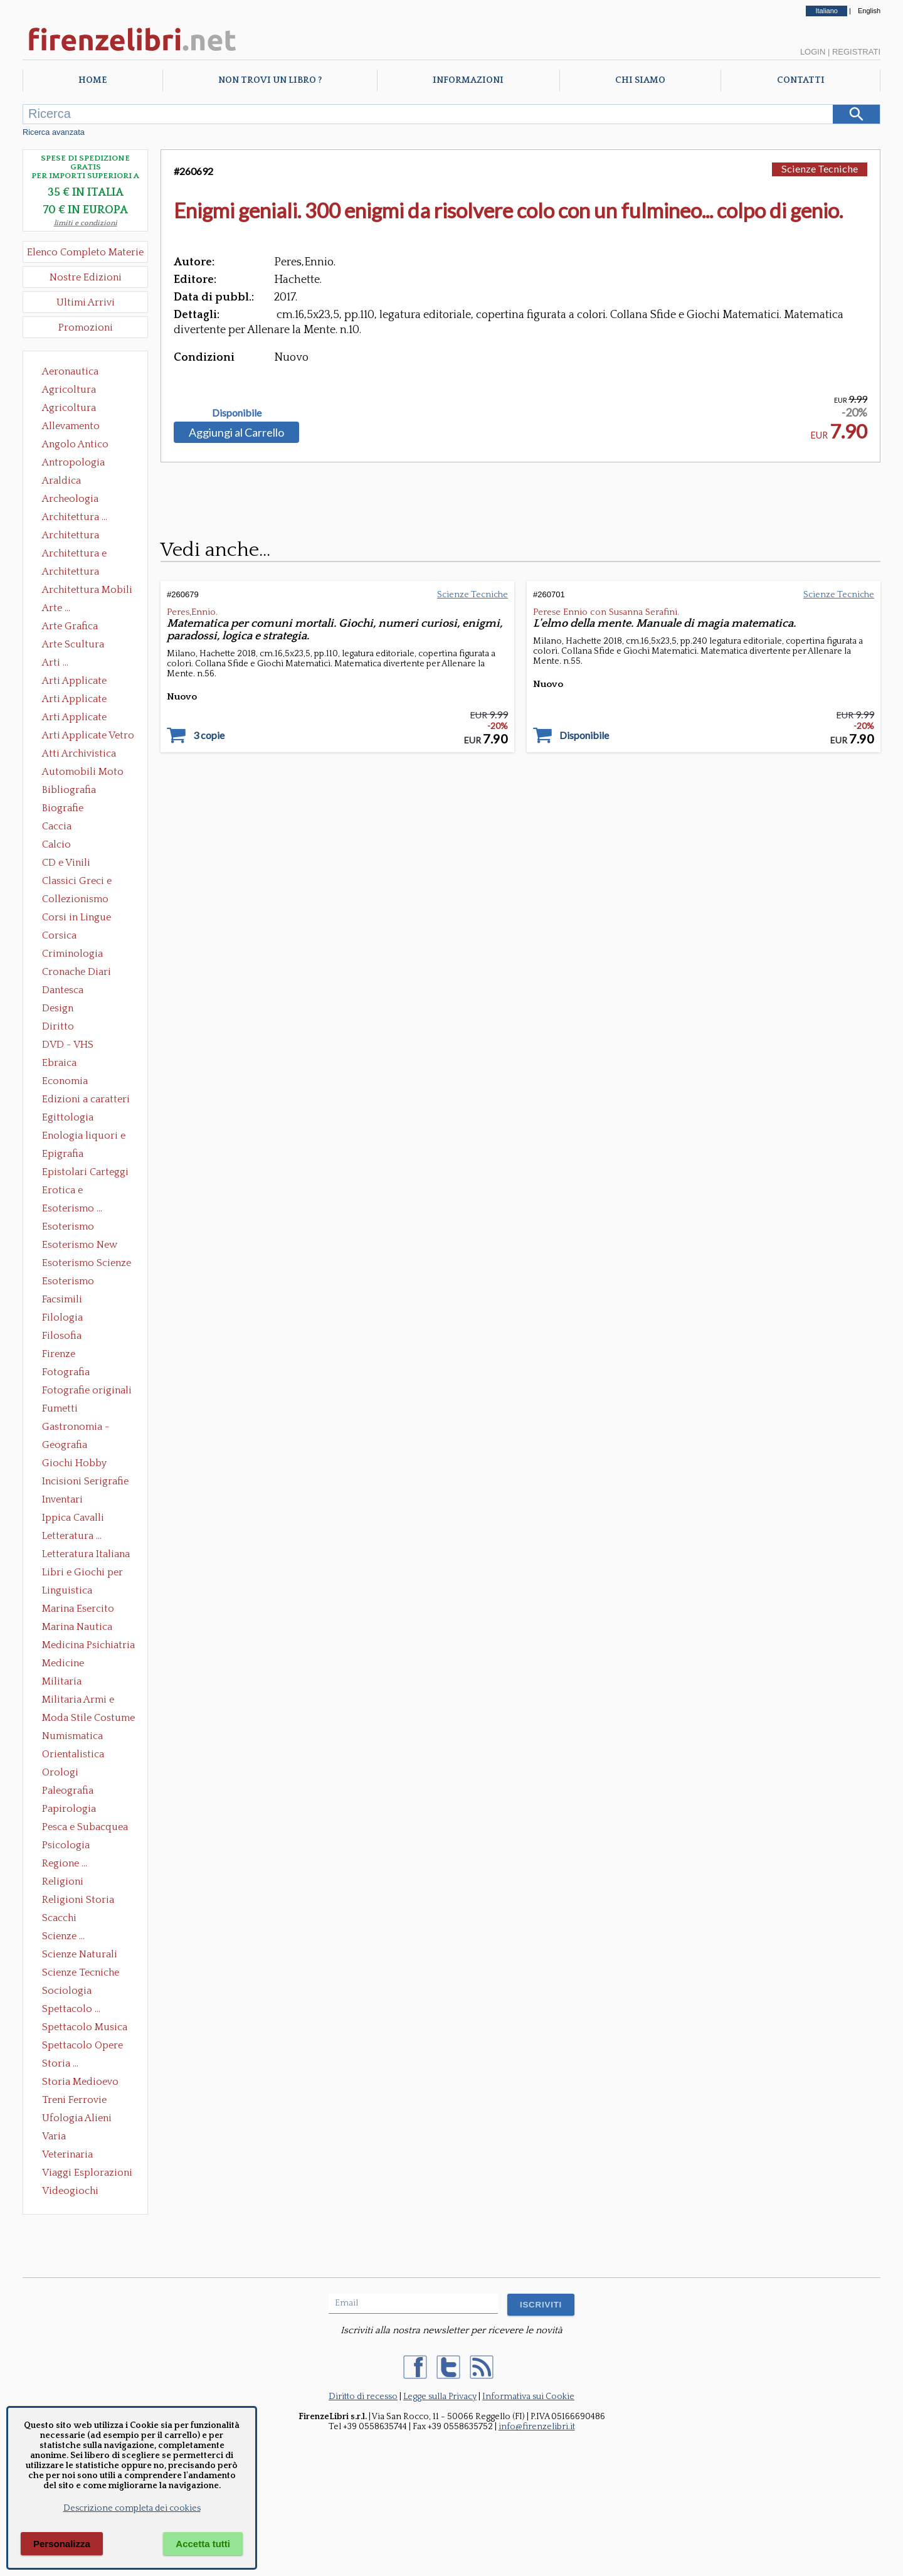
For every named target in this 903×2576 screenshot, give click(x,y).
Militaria (62, 1681)
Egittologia (67, 1117)
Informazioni (468, 80)
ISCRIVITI (541, 2304)
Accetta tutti (203, 2543)
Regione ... (64, 1863)
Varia (54, 2136)
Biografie (62, 808)
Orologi (60, 1772)
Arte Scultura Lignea (73, 645)
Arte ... (56, 608)
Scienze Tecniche (80, 1972)
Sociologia (67, 1990)
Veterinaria (67, 2154)
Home (92, 80)
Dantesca (62, 990)
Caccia (56, 826)
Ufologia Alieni (77, 2118)
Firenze (58, 1354)
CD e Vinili (66, 862)
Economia (65, 1081)
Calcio (56, 844)
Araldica (61, 480)
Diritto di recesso (363, 2397)
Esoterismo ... (72, 1208)
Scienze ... (63, 1936)
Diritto (58, 1026)
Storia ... (60, 2063)
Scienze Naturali (79, 1954)
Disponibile (236, 413)
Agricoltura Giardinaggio (72, 409)
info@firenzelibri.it (537, 2427)
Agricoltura (69, 389)
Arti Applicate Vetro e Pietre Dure (88, 736)
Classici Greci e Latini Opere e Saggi (88, 882)
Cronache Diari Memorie (76, 973)
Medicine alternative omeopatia (67, 1664)
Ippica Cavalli (73, 1517)
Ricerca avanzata (54, 132)
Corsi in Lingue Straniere (76, 918)
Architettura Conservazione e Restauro (79, 536)
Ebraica (59, 1062)
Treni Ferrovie (74, 2099)
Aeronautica (70, 371)
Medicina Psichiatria (88, 1645)
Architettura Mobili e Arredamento (87, 591)
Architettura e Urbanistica (74, 555)
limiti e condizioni (85, 223)
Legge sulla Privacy (440, 2397)
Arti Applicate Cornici (74, 700)
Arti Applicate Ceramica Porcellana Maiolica (87, 682)
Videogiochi (70, 2190)
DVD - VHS (67, 1044)
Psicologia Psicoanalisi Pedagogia (69, 1846)
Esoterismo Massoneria (68, 1228)
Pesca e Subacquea (85, 1827)
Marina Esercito (78, 1608)
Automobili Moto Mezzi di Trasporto (86, 773)
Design (57, 1008)
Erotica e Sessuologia (69, 1191)
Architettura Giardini (70, 573)
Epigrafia (62, 1153)
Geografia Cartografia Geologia (68, 1446)
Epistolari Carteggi (85, 1172)
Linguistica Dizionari (67, 1592)
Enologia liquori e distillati (83, 1137)
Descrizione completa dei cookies (132, 2508)
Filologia (62, 1317)
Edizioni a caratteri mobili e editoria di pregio (87, 1100)
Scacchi (59, 1918)
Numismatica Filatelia (72, 1737)
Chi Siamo (640, 80)
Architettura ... (74, 517)
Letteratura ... (72, 1535)
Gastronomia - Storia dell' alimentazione (76, 1428)
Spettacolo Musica (84, 2027)
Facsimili (62, 1299)
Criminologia (72, 953)
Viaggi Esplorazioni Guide (87, 2174)
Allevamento (71, 426)
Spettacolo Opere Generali (82, 2046)
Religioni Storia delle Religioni (78, 1901)
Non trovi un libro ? (270, 80)
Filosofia (62, 1335)
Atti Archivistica (79, 753)
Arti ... (55, 662)
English (869, 10)
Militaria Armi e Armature (78, 1701)
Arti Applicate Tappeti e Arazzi (79, 718)
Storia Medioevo (80, 2081)
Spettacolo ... (71, 2008)
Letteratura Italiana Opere (86, 1555)
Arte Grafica (70, 626)
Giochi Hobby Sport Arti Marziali (85, 1464)
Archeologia (70, 498)
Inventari (62, 1499)
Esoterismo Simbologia (68, 1282)
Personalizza (61, 2543)
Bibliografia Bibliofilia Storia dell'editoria (80, 791)
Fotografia (66, 1372)
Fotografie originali (87, 1390)
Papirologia (69, 1808)
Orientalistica (73, 1754)
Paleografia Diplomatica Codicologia (70, 1792)
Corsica (59, 935)
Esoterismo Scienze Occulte (86, 1264)
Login (812, 51)
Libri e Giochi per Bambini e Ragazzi (83, 1573)
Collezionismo (75, 899)
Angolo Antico (75, 444)
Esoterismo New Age (79, 1246)
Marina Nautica (77, 1626)
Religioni (62, 1881)
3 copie (208, 735)
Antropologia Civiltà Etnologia (80, 464)
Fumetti (60, 1408)
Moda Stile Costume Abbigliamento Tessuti (88, 1719)
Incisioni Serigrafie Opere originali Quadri (85, 1482)
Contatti (801, 80)
